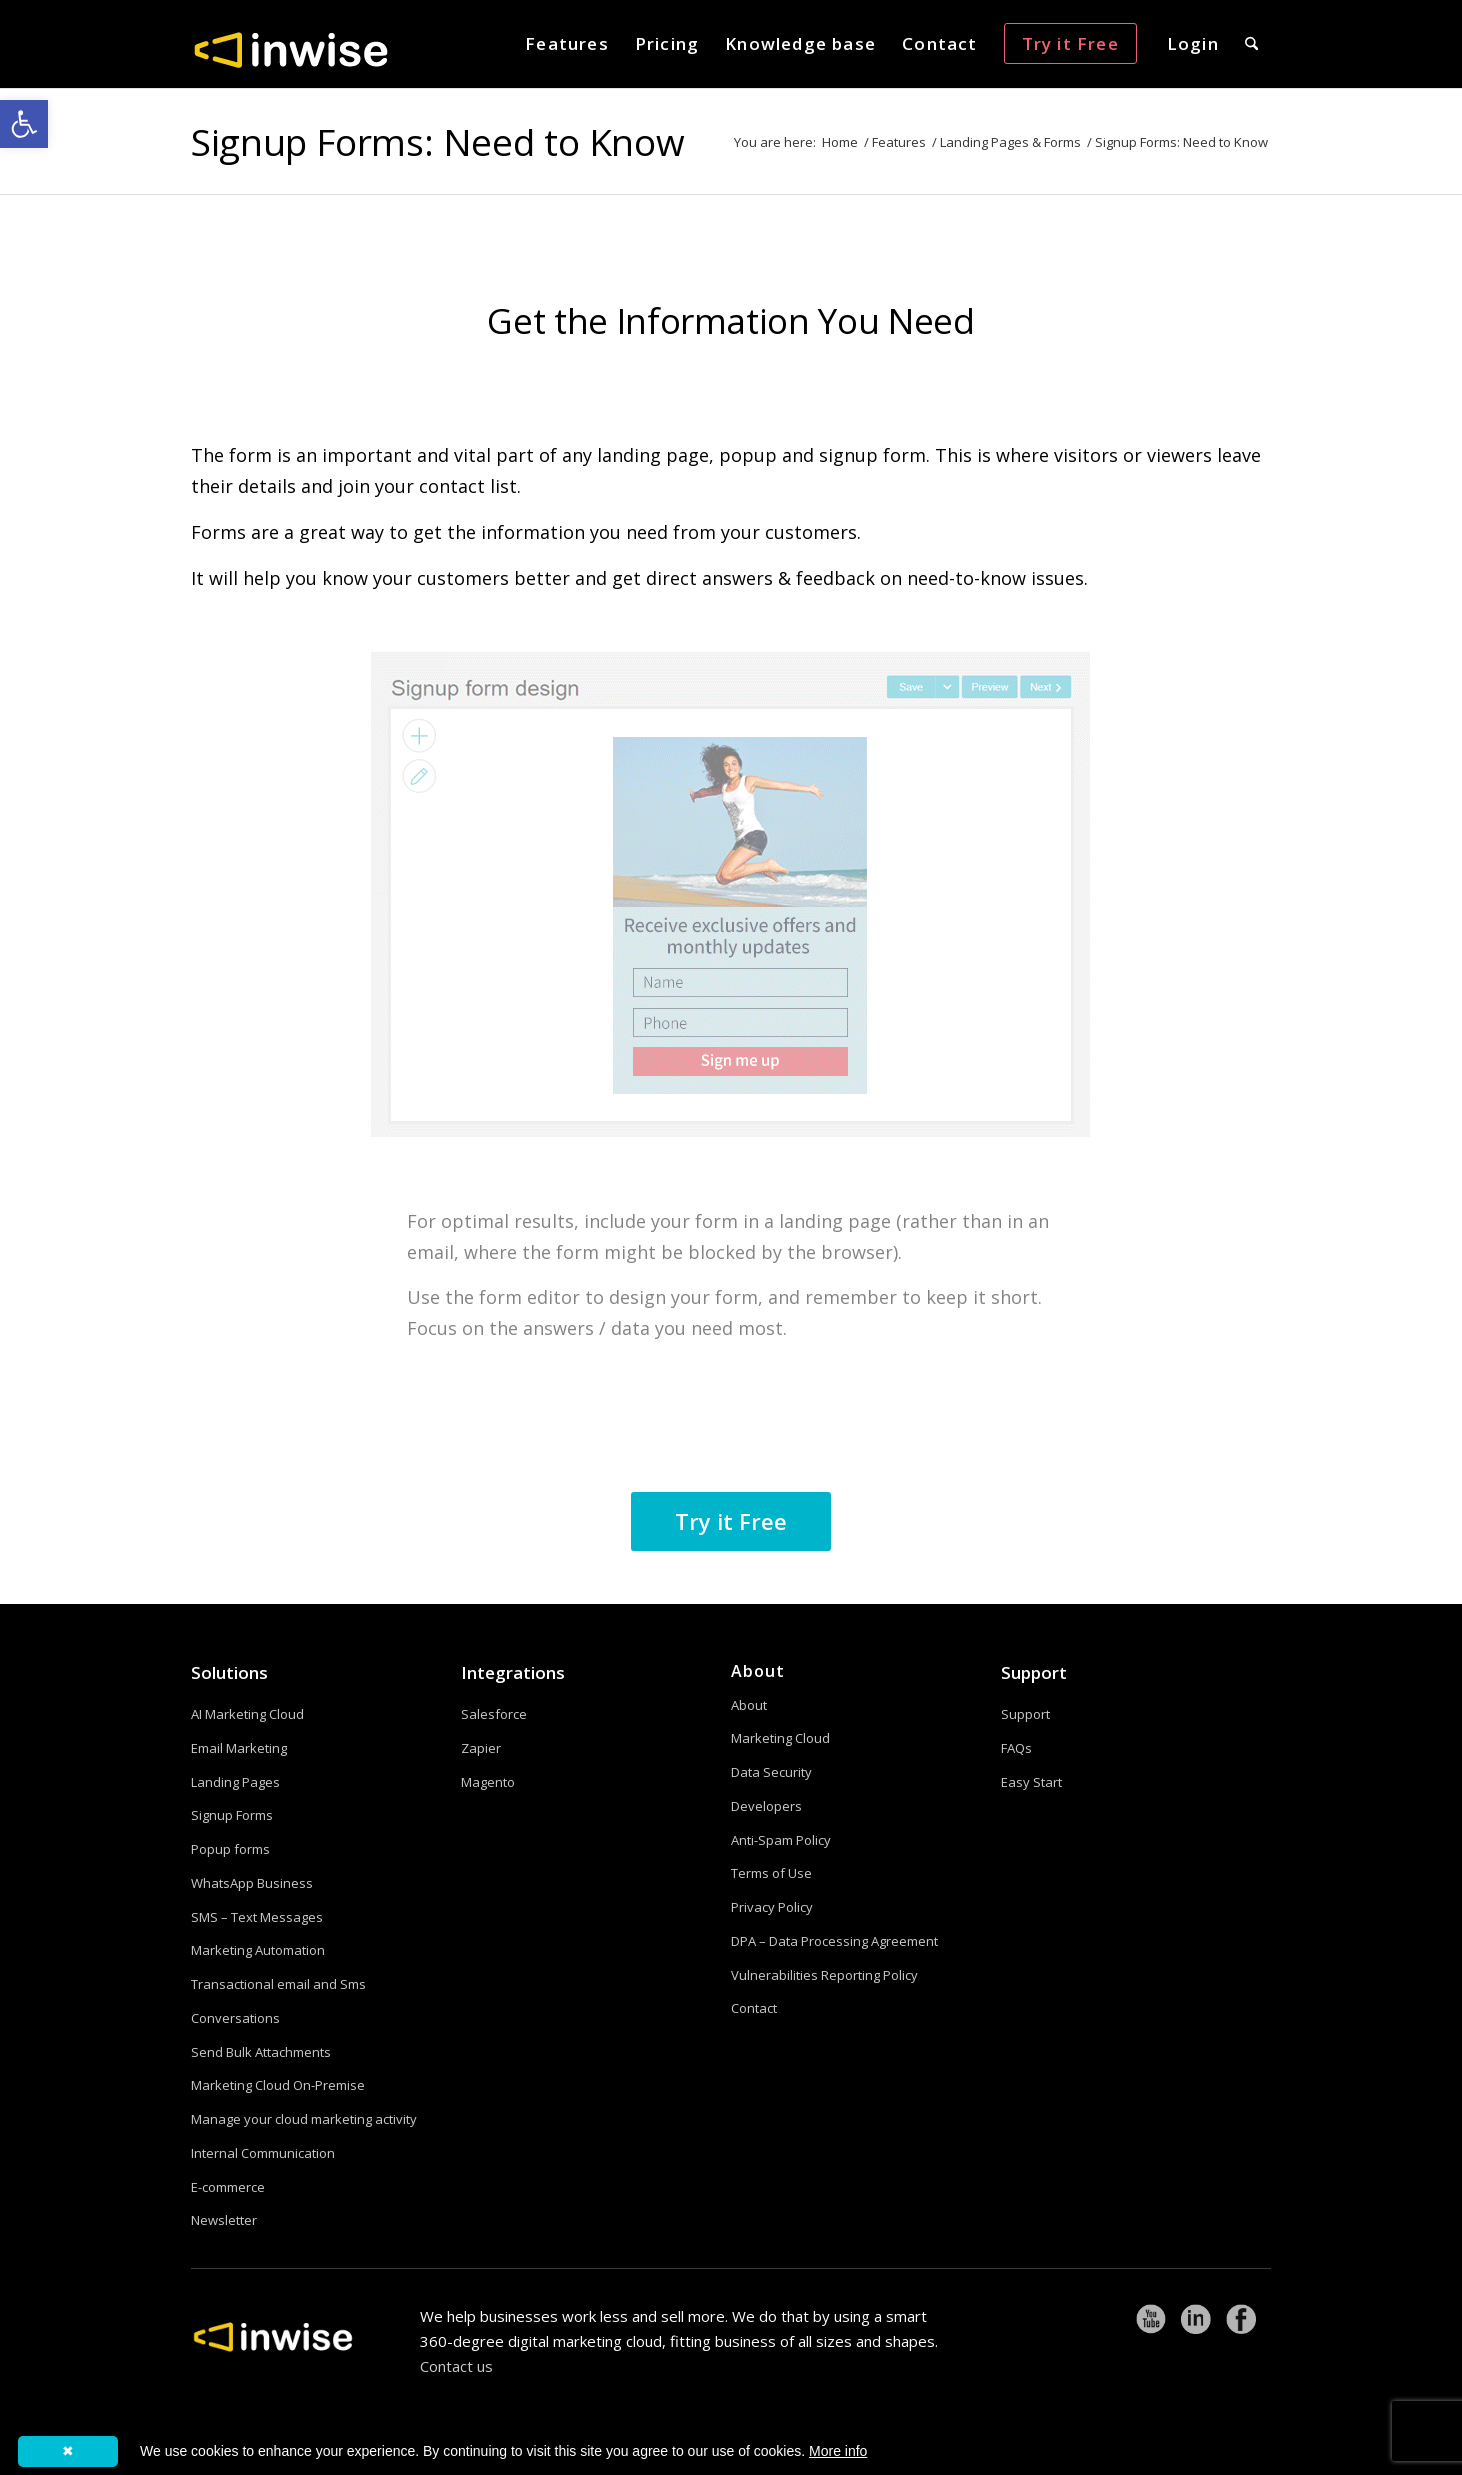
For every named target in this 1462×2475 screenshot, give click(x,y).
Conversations (235, 2018)
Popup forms (230, 1849)
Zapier (481, 1748)
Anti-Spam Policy (781, 1840)
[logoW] (291, 49)
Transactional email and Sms (278, 1984)
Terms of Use (771, 1873)
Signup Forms (232, 1815)
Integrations (513, 1672)
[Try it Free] (731, 1521)
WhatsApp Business (252, 1883)
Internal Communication (263, 2153)
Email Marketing (239, 1748)
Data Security (771, 1772)
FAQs (1016, 1748)
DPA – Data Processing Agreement (834, 1941)
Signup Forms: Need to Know (437, 141)
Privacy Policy (772, 1907)
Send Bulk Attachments (261, 2052)
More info (838, 2451)
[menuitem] (567, 44)
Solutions (229, 1672)
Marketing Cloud (780, 1738)
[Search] (1251, 44)
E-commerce (228, 2187)
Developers (766, 1806)
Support (1034, 1672)
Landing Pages (235, 1782)
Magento (488, 1782)
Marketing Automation (258, 1950)
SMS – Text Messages (257, 1917)
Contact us (456, 2366)
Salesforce (494, 1714)
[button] (24, 124)
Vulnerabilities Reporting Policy (824, 1975)
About (749, 1705)
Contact (754, 2008)
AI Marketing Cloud (247, 1714)
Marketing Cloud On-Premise (278, 2085)
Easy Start (1031, 1782)
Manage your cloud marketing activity (304, 2119)
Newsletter (224, 2220)
